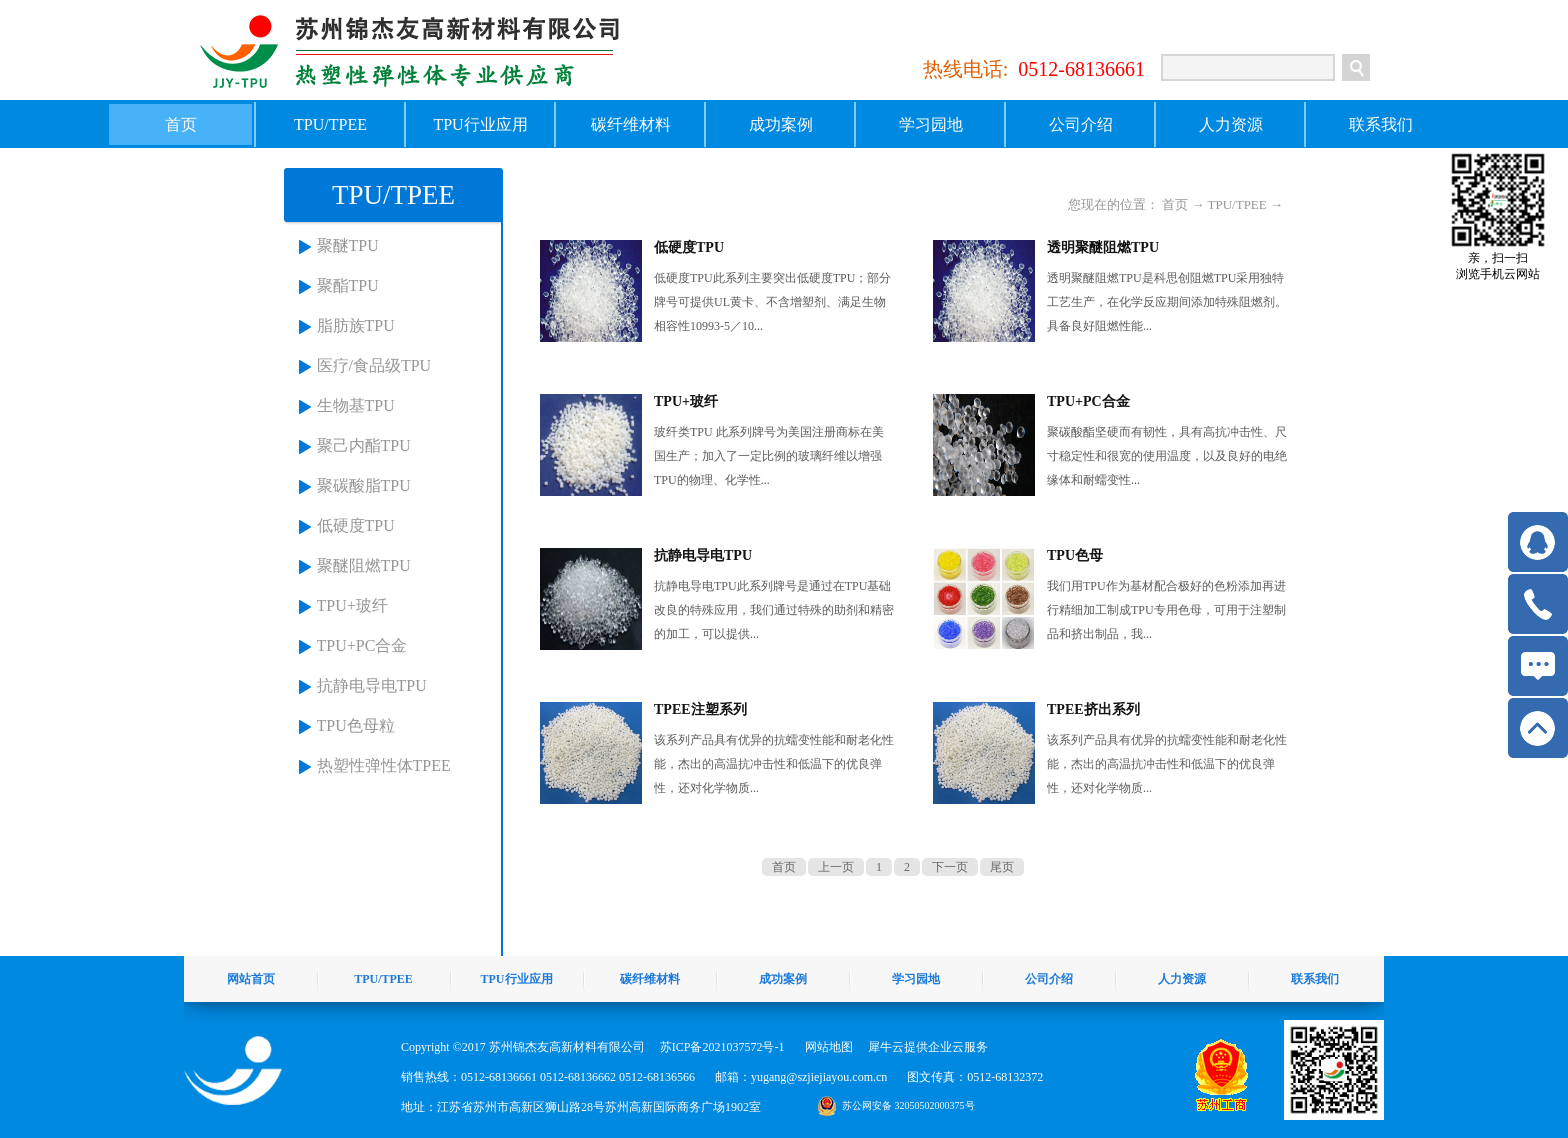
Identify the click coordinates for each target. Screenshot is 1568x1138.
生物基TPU (356, 405)
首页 (181, 124)
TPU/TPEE (1237, 204)
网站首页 (251, 979)
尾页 (1002, 867)
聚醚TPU (348, 245)
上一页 (836, 867)
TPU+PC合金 (362, 645)
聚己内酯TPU (364, 445)
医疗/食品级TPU (374, 365)
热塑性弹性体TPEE (384, 765)
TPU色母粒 (356, 725)
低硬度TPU (356, 525)
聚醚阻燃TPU (364, 565)
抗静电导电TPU (372, 685)
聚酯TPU (348, 285)
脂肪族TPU (356, 325)
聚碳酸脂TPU (364, 485)
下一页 (950, 867)
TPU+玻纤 (352, 605)
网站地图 (826, 1047)
